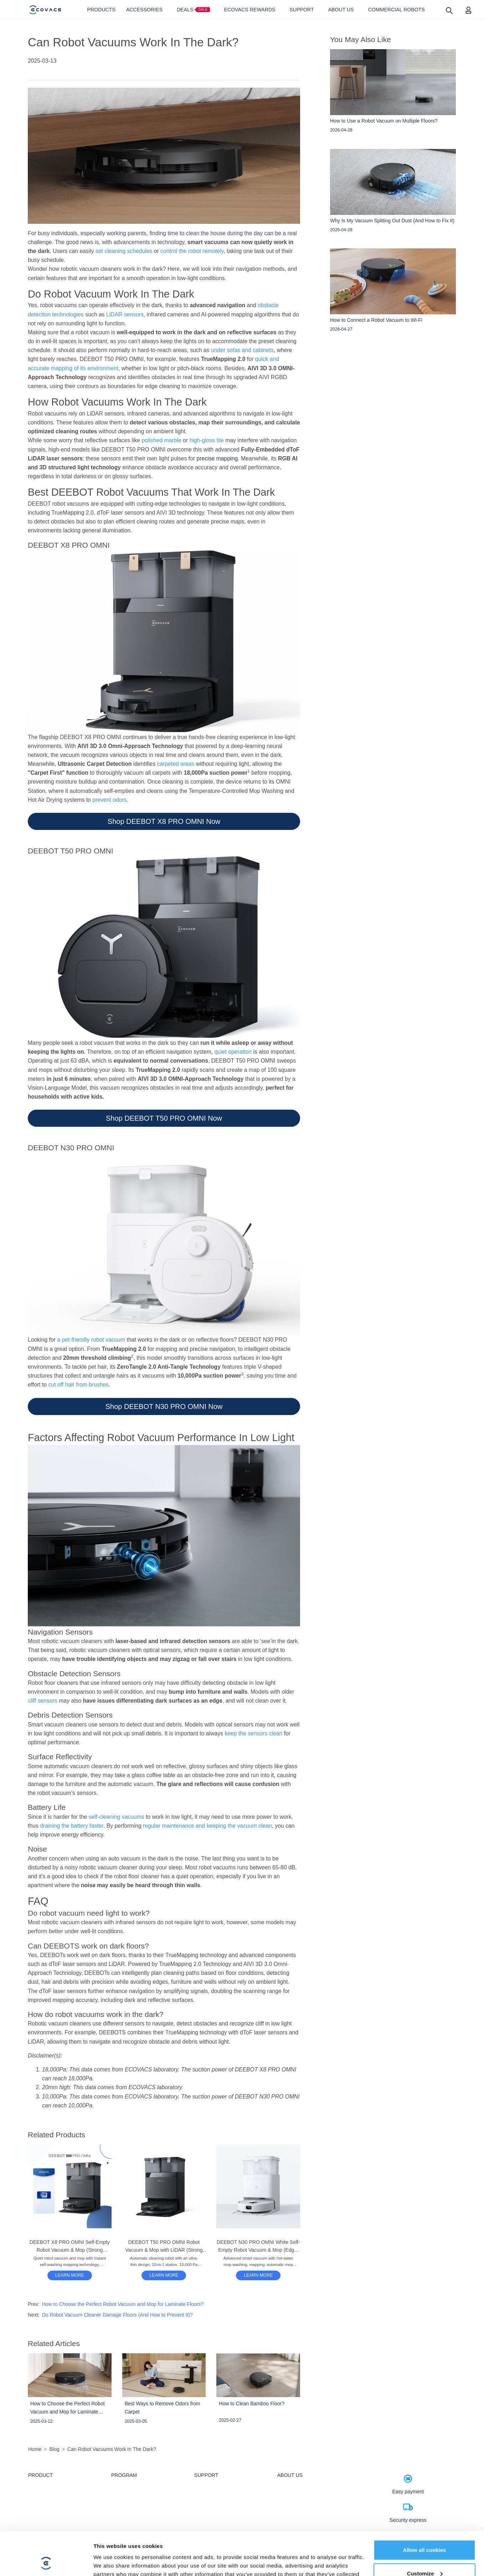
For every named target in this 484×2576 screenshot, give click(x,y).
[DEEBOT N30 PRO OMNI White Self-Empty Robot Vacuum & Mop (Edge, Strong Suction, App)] (258, 2275)
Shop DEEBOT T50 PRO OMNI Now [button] (164, 1118)
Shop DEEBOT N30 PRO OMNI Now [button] (164, 1406)
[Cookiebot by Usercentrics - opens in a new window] (46, 2562)
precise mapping (217, 458)
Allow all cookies (424, 2510)
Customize (425, 2533)
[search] (449, 10)
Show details (110, 2562)
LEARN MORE (69, 2275)
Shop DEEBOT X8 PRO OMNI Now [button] (164, 821)
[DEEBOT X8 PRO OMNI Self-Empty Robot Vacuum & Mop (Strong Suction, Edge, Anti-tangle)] (69, 2275)
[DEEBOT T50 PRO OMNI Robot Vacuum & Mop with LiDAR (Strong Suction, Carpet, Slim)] (163, 2275)
